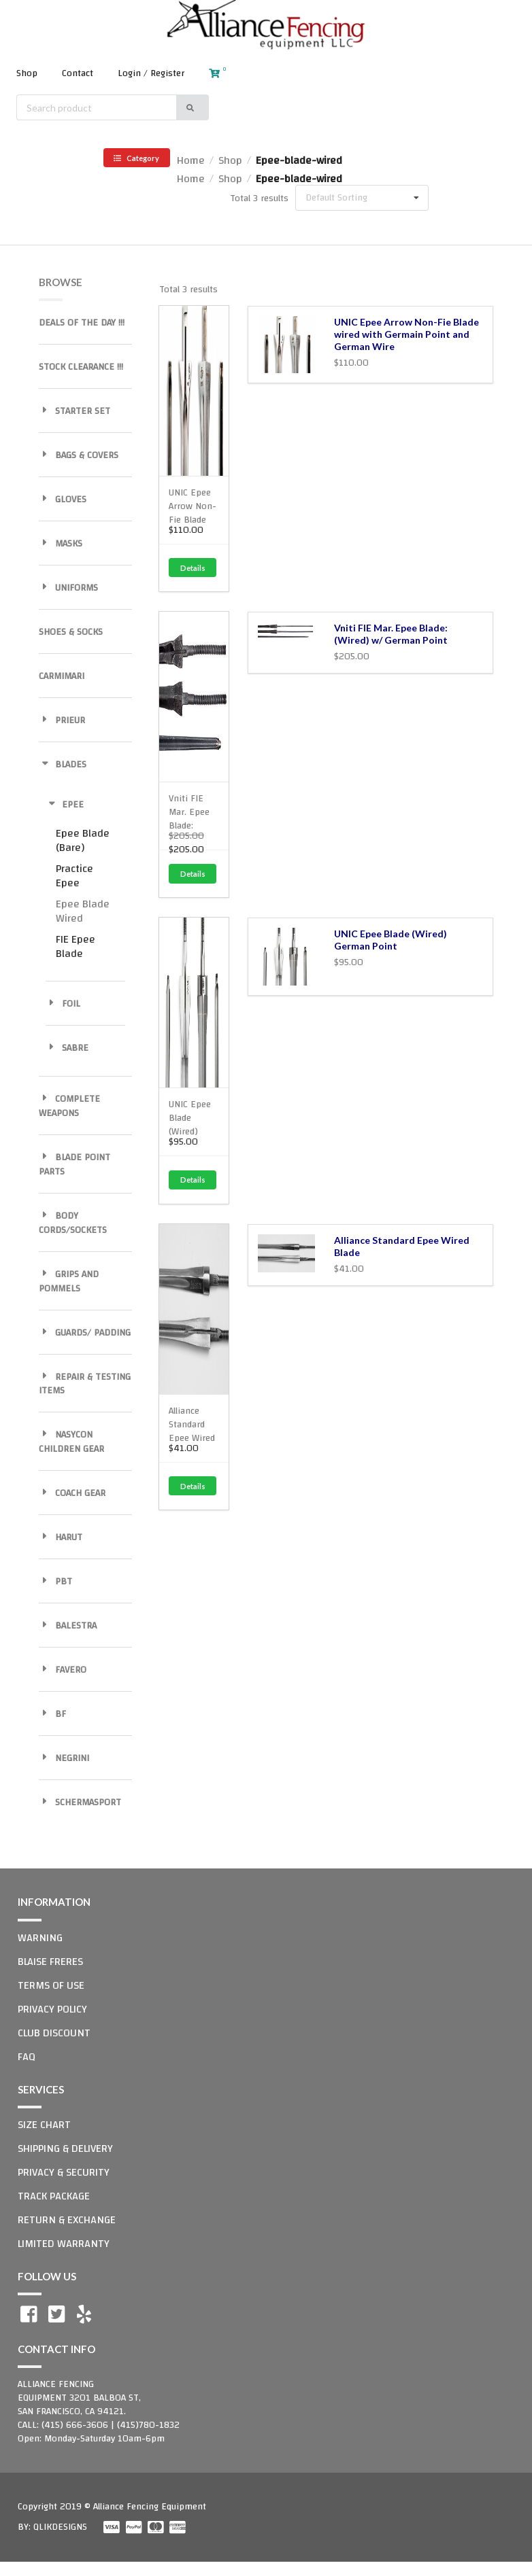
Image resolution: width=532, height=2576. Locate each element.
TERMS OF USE (51, 1985)
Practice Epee (74, 875)
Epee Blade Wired (83, 911)
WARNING (40, 1938)
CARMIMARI (61, 676)
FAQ (26, 2057)
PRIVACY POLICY (52, 2009)
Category (136, 158)
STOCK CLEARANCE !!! (81, 367)
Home (191, 160)
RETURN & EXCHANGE (67, 2220)
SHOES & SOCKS (71, 632)
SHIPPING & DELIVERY (65, 2148)
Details (192, 567)
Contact (77, 73)
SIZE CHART (44, 2124)
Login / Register (151, 73)
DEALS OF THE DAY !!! (81, 323)
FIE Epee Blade (75, 946)
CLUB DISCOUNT (54, 2033)
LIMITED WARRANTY (64, 2243)
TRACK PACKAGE (54, 2196)
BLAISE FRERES (50, 1961)
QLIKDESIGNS (60, 2527)
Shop (26, 73)
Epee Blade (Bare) (83, 840)
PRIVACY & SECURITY (64, 2172)
